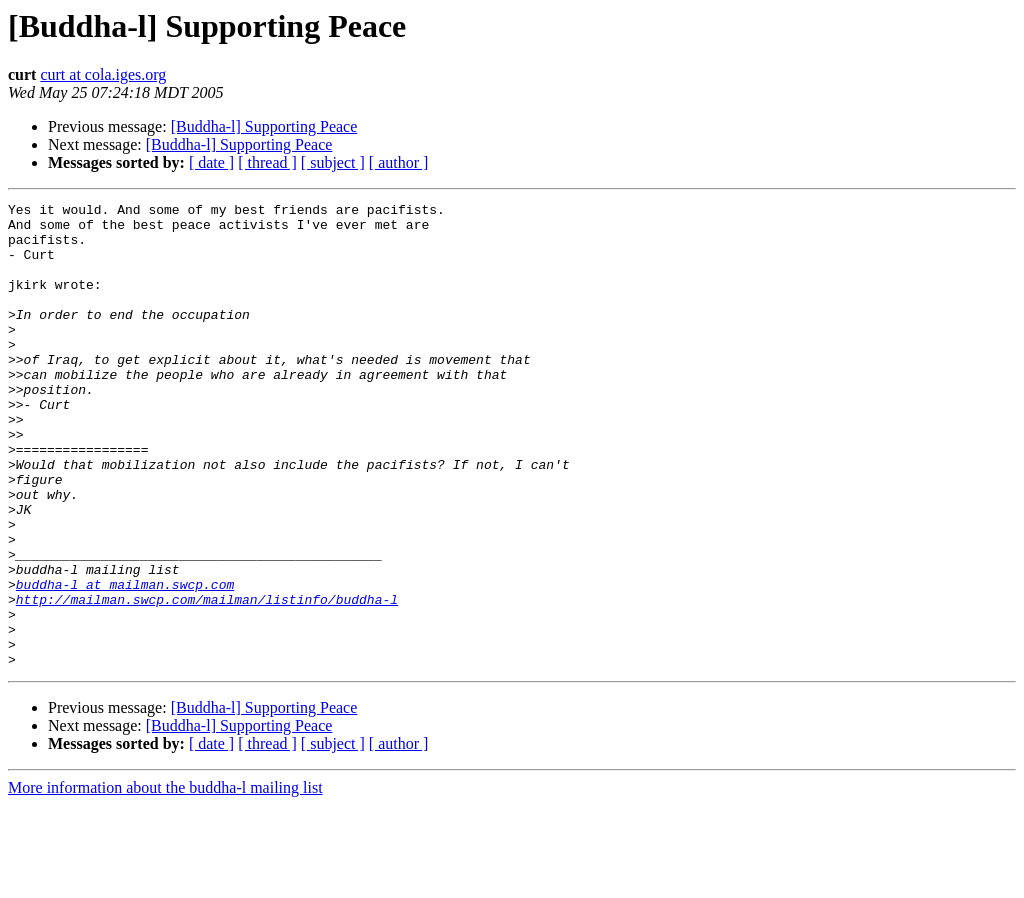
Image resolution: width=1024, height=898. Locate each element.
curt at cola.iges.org (103, 74)
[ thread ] (267, 162)
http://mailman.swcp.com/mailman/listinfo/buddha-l (207, 680)
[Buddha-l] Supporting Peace (264, 126)
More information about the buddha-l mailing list (165, 880)
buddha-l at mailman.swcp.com (125, 662)
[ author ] (399, 162)
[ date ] (211, 162)
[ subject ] (333, 162)
